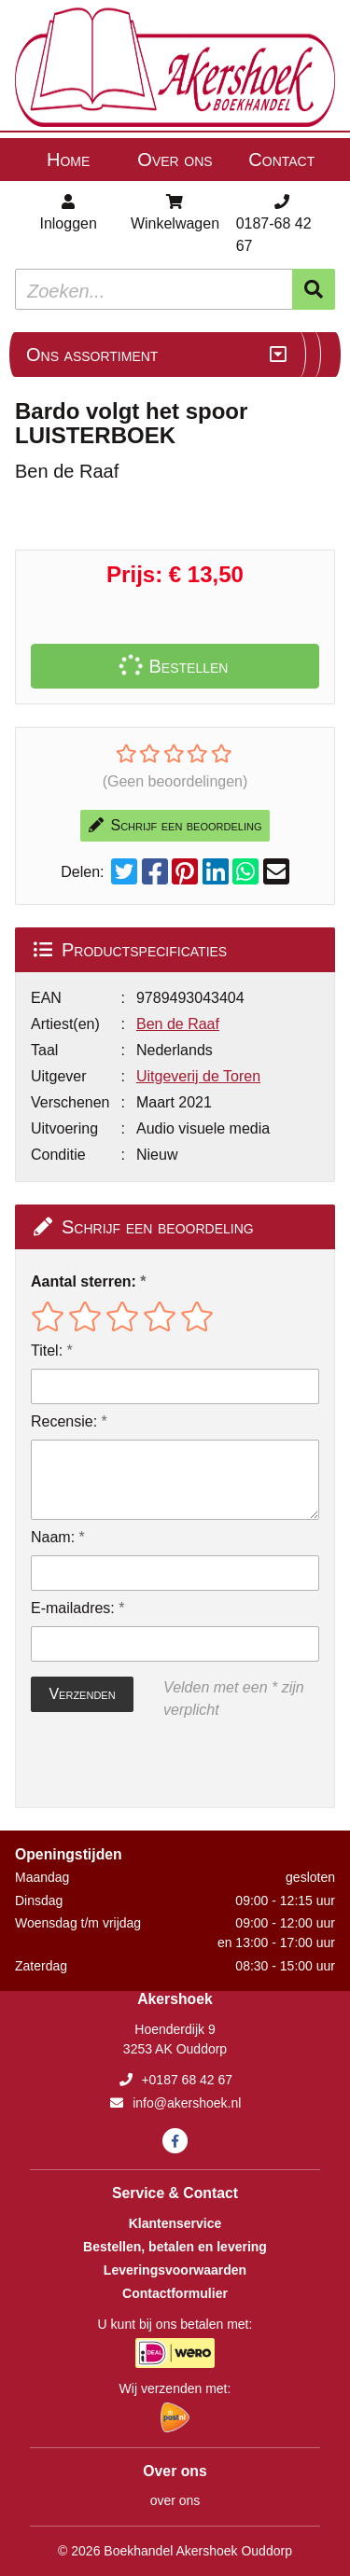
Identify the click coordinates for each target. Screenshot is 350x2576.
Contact (281, 159)
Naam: (53, 1537)
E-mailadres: (73, 1608)
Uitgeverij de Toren (198, 1076)
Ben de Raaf (177, 1024)
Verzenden (82, 1694)
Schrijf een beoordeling (175, 825)
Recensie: (64, 1421)
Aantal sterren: (83, 1281)
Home (68, 159)
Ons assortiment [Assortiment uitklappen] (92, 354)
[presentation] (150, 1764)
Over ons (174, 159)
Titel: (47, 1350)
